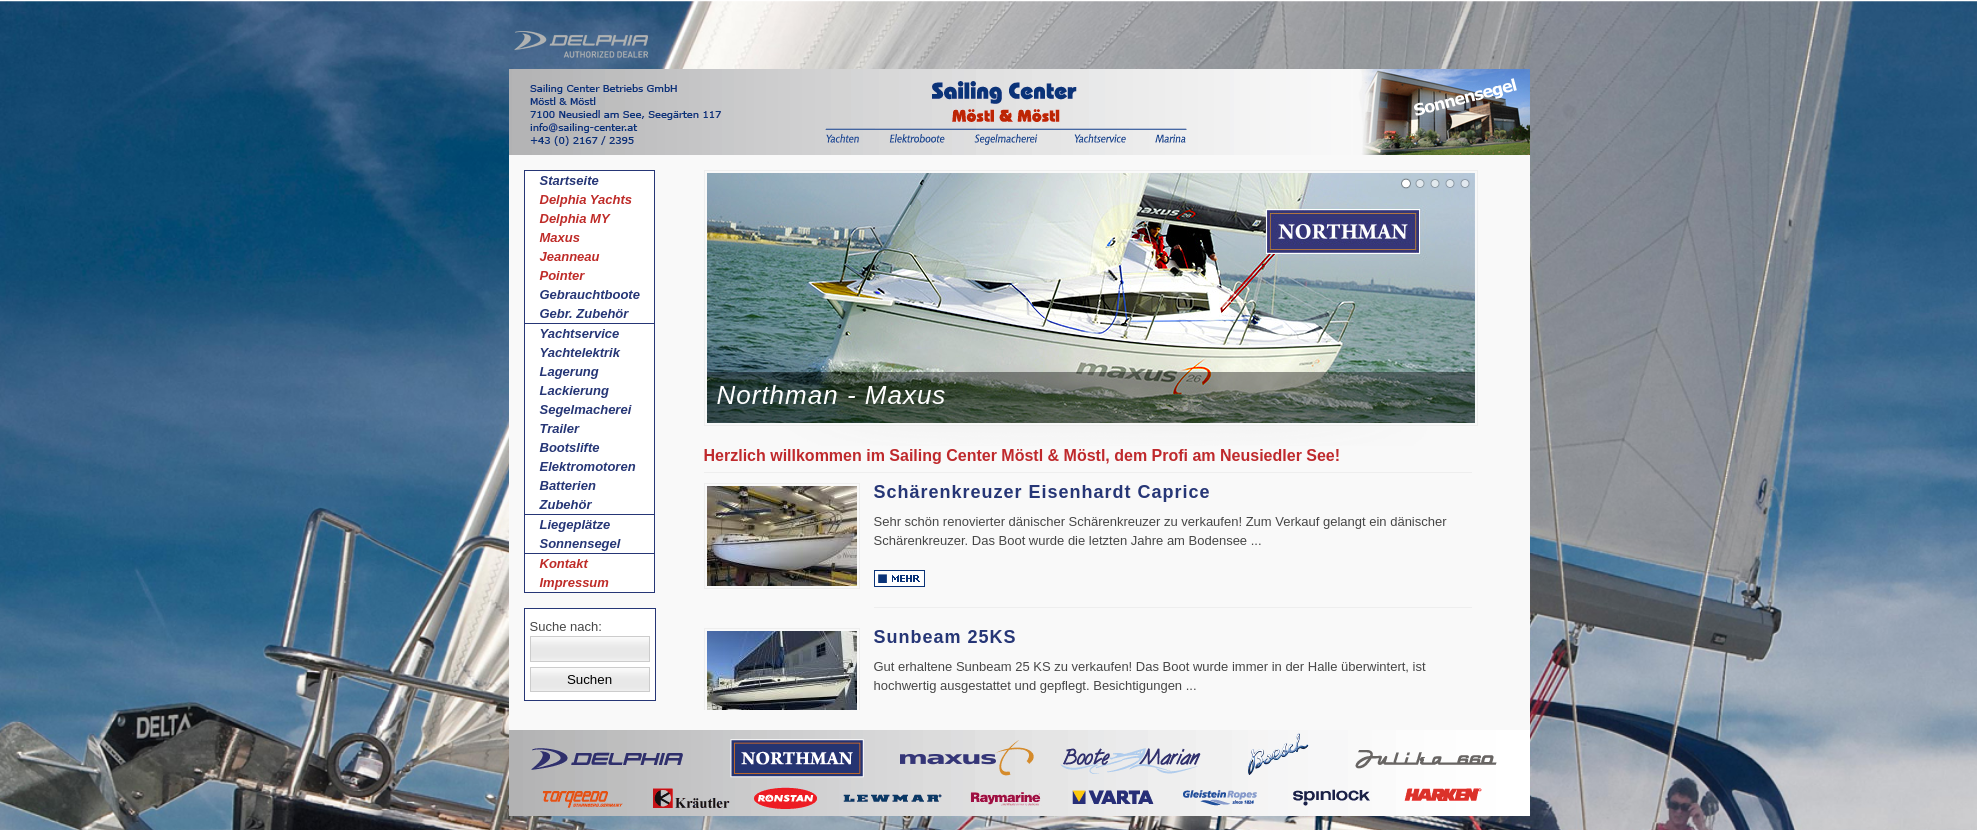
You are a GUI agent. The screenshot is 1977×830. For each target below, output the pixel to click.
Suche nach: (566, 626)
